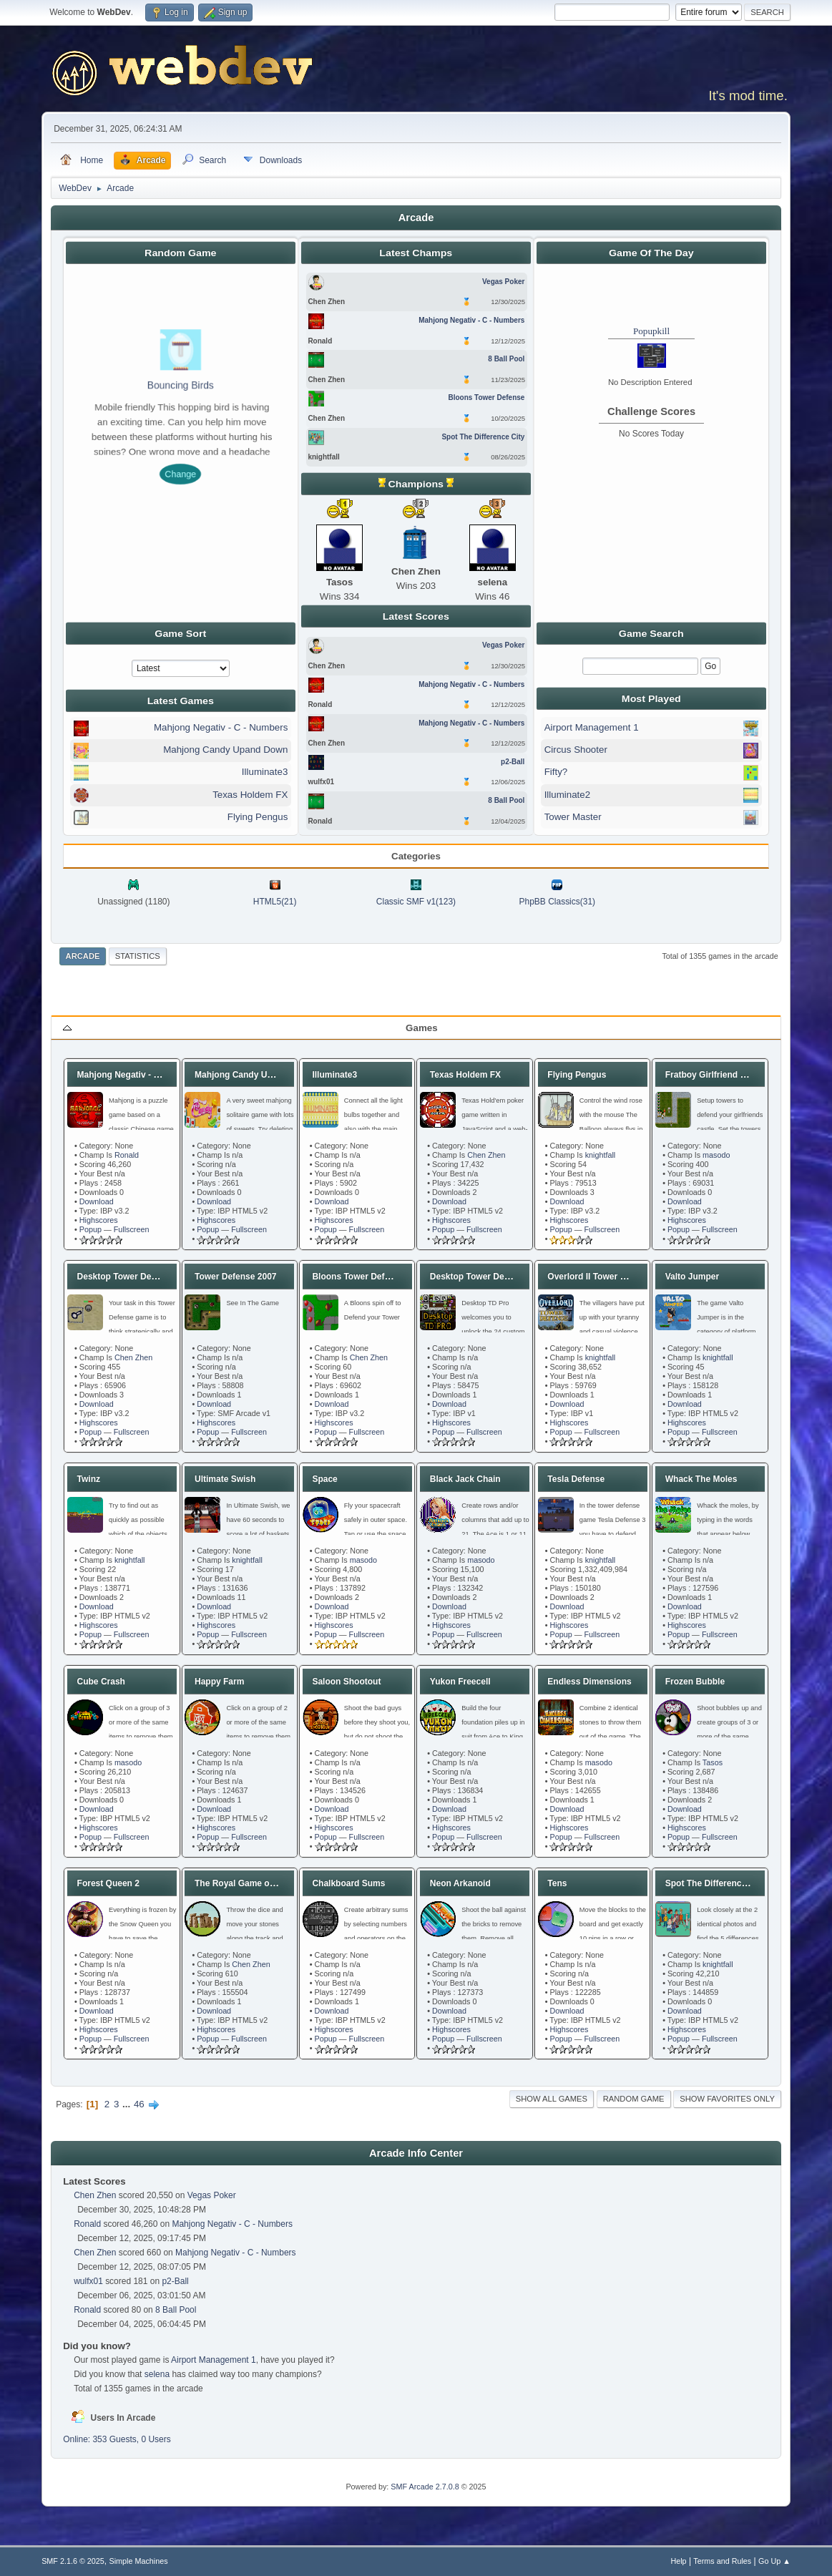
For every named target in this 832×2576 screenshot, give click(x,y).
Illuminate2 (567, 794)
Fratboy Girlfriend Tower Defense (733, 1075)
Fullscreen (132, 1229)
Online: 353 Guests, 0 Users (117, 2439)
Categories (416, 856)
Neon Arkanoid (460, 1883)
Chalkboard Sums (348, 1883)
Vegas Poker (211, 2195)
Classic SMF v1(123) (416, 902)
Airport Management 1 (591, 727)
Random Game (634, 2098)
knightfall (600, 1155)
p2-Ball (175, 2281)
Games (421, 1028)
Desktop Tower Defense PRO (488, 1277)
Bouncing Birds (180, 385)
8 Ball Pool (175, 2310)
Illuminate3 (265, 771)
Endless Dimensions (589, 1682)
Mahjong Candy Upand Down (225, 749)
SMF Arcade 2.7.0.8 (425, 2486)
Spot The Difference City (715, 1883)
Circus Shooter (575, 749)
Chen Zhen (486, 1155)
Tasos (713, 1762)
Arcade (83, 956)
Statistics (137, 956)
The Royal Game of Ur (239, 1883)
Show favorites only (727, 2098)
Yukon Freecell (460, 1682)
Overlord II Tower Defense (600, 1277)
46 (139, 2104)
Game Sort (180, 633)
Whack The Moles (701, 1479)
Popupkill (651, 331)
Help (678, 2561)
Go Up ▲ (774, 2561)
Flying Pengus (257, 816)
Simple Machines (138, 2561)
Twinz (88, 1479)
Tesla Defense (576, 1479)
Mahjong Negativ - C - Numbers (221, 727)
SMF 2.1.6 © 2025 (72, 2561)
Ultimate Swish (225, 1479)
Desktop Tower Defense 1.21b (137, 1277)
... (127, 2104)
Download (96, 1201)
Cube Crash (101, 1682)
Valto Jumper (692, 1277)
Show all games (551, 2098)
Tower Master (573, 816)
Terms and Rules (722, 2561)
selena (157, 2374)
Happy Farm (219, 1682)
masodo (716, 1155)
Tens (557, 1883)
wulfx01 (88, 2281)
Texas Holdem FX (250, 794)
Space (324, 1479)
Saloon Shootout (346, 1682)
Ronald (126, 1155)
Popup (90, 1229)
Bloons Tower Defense (357, 1277)
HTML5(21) (275, 902)
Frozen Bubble (695, 1682)
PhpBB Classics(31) (557, 902)
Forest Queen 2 (108, 1883)
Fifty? (556, 771)
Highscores (98, 1220)
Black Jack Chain (465, 1479)
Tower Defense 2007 (236, 1277)
